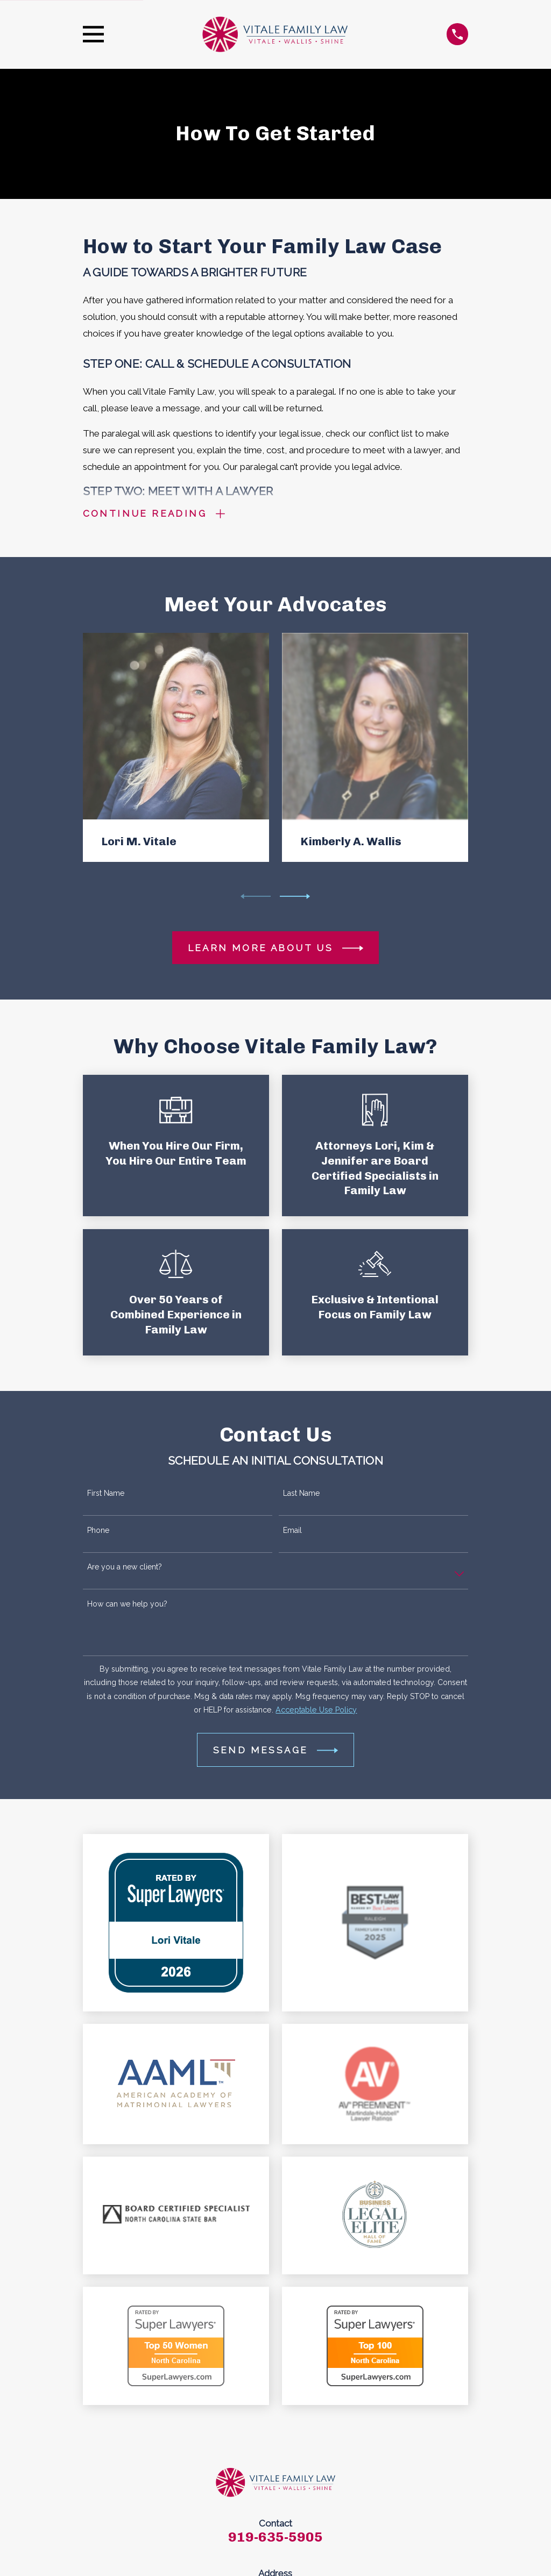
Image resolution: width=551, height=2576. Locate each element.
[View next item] (295, 896)
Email (292, 1530)
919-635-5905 (275, 2537)
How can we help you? (127, 1604)
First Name (105, 1493)
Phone (98, 1530)
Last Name (301, 1493)
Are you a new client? (124, 1566)
